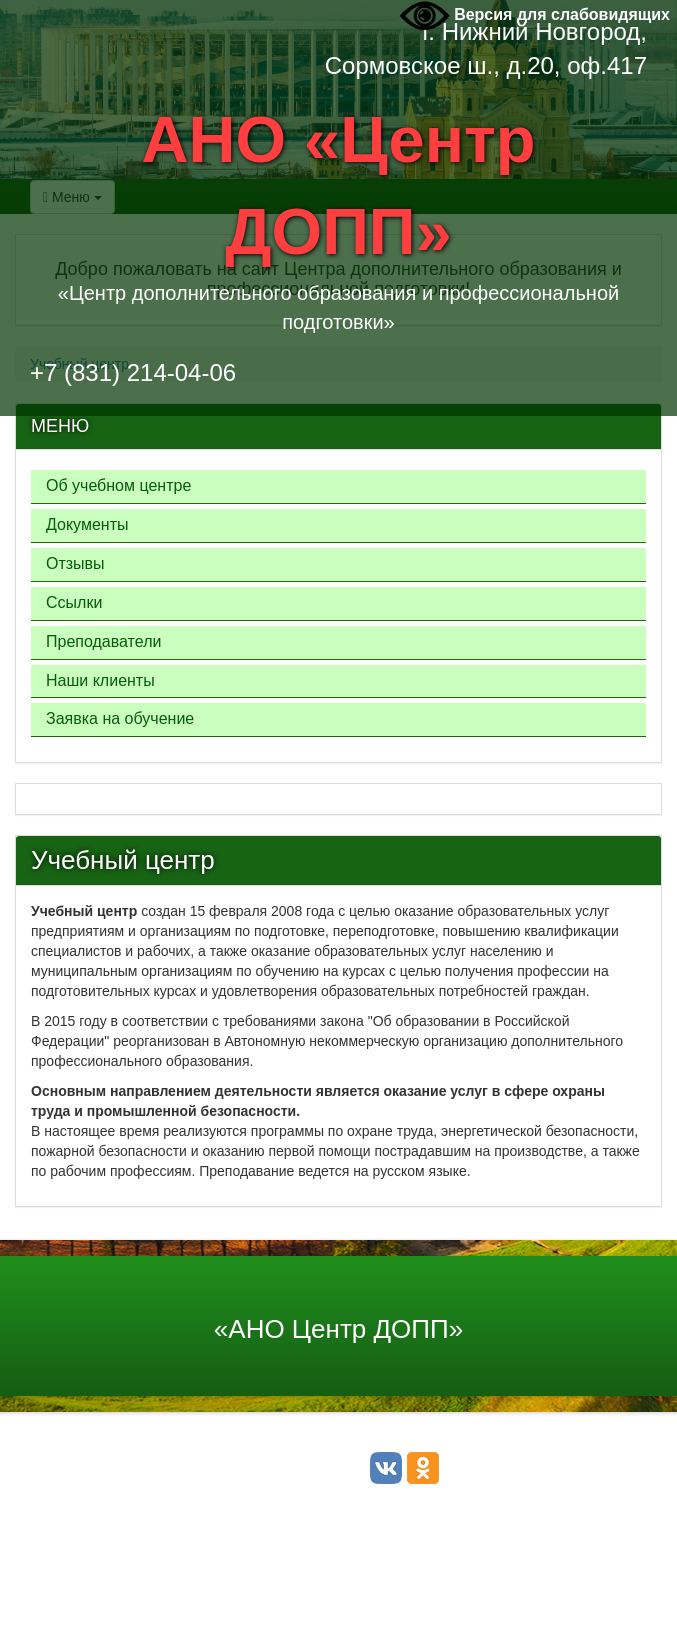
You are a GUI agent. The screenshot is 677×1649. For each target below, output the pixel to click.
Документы (87, 524)
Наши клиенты (100, 680)
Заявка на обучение (120, 718)
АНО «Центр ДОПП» (339, 186)
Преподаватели (103, 641)
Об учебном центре (118, 485)
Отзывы (75, 563)
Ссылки (74, 602)
